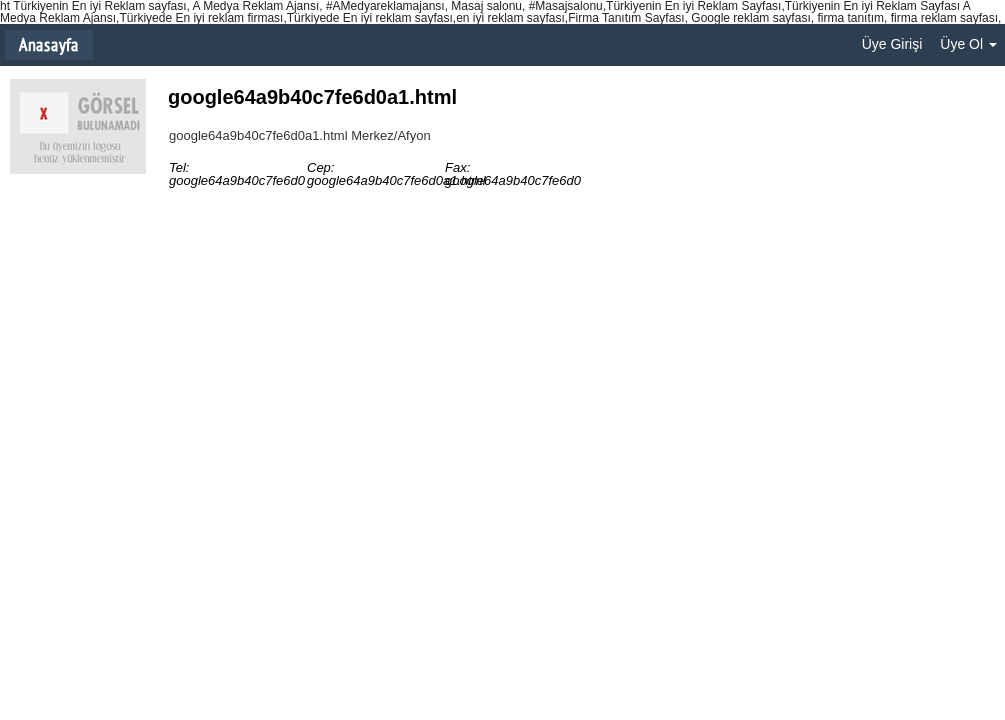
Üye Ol (968, 44)
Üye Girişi (892, 44)
